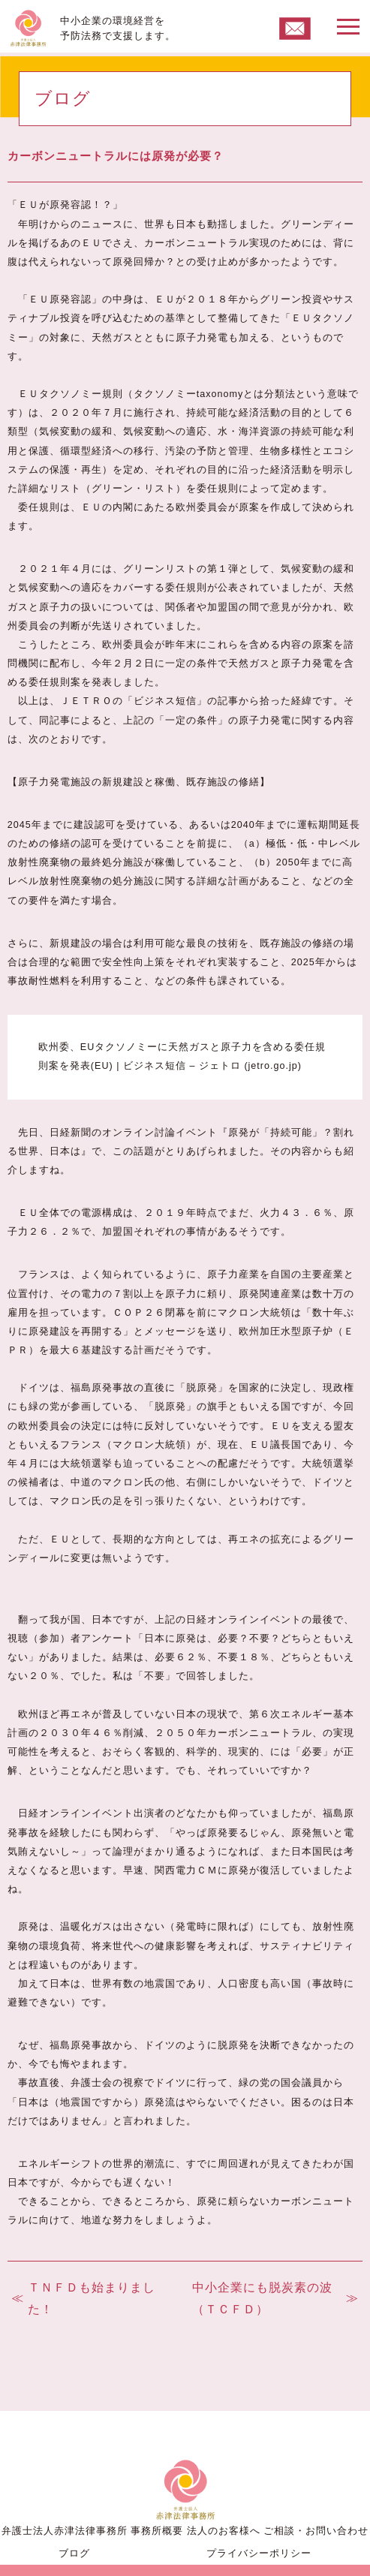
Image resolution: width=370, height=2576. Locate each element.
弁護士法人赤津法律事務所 (65, 2530)
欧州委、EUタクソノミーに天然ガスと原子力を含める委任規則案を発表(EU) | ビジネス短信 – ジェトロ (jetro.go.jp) (182, 1056)
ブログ (74, 2553)
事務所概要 (157, 2530)
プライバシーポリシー (258, 2553)
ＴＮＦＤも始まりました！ (91, 2298)
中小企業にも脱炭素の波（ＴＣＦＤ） (262, 2298)
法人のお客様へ (223, 2530)
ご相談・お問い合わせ (315, 2530)
